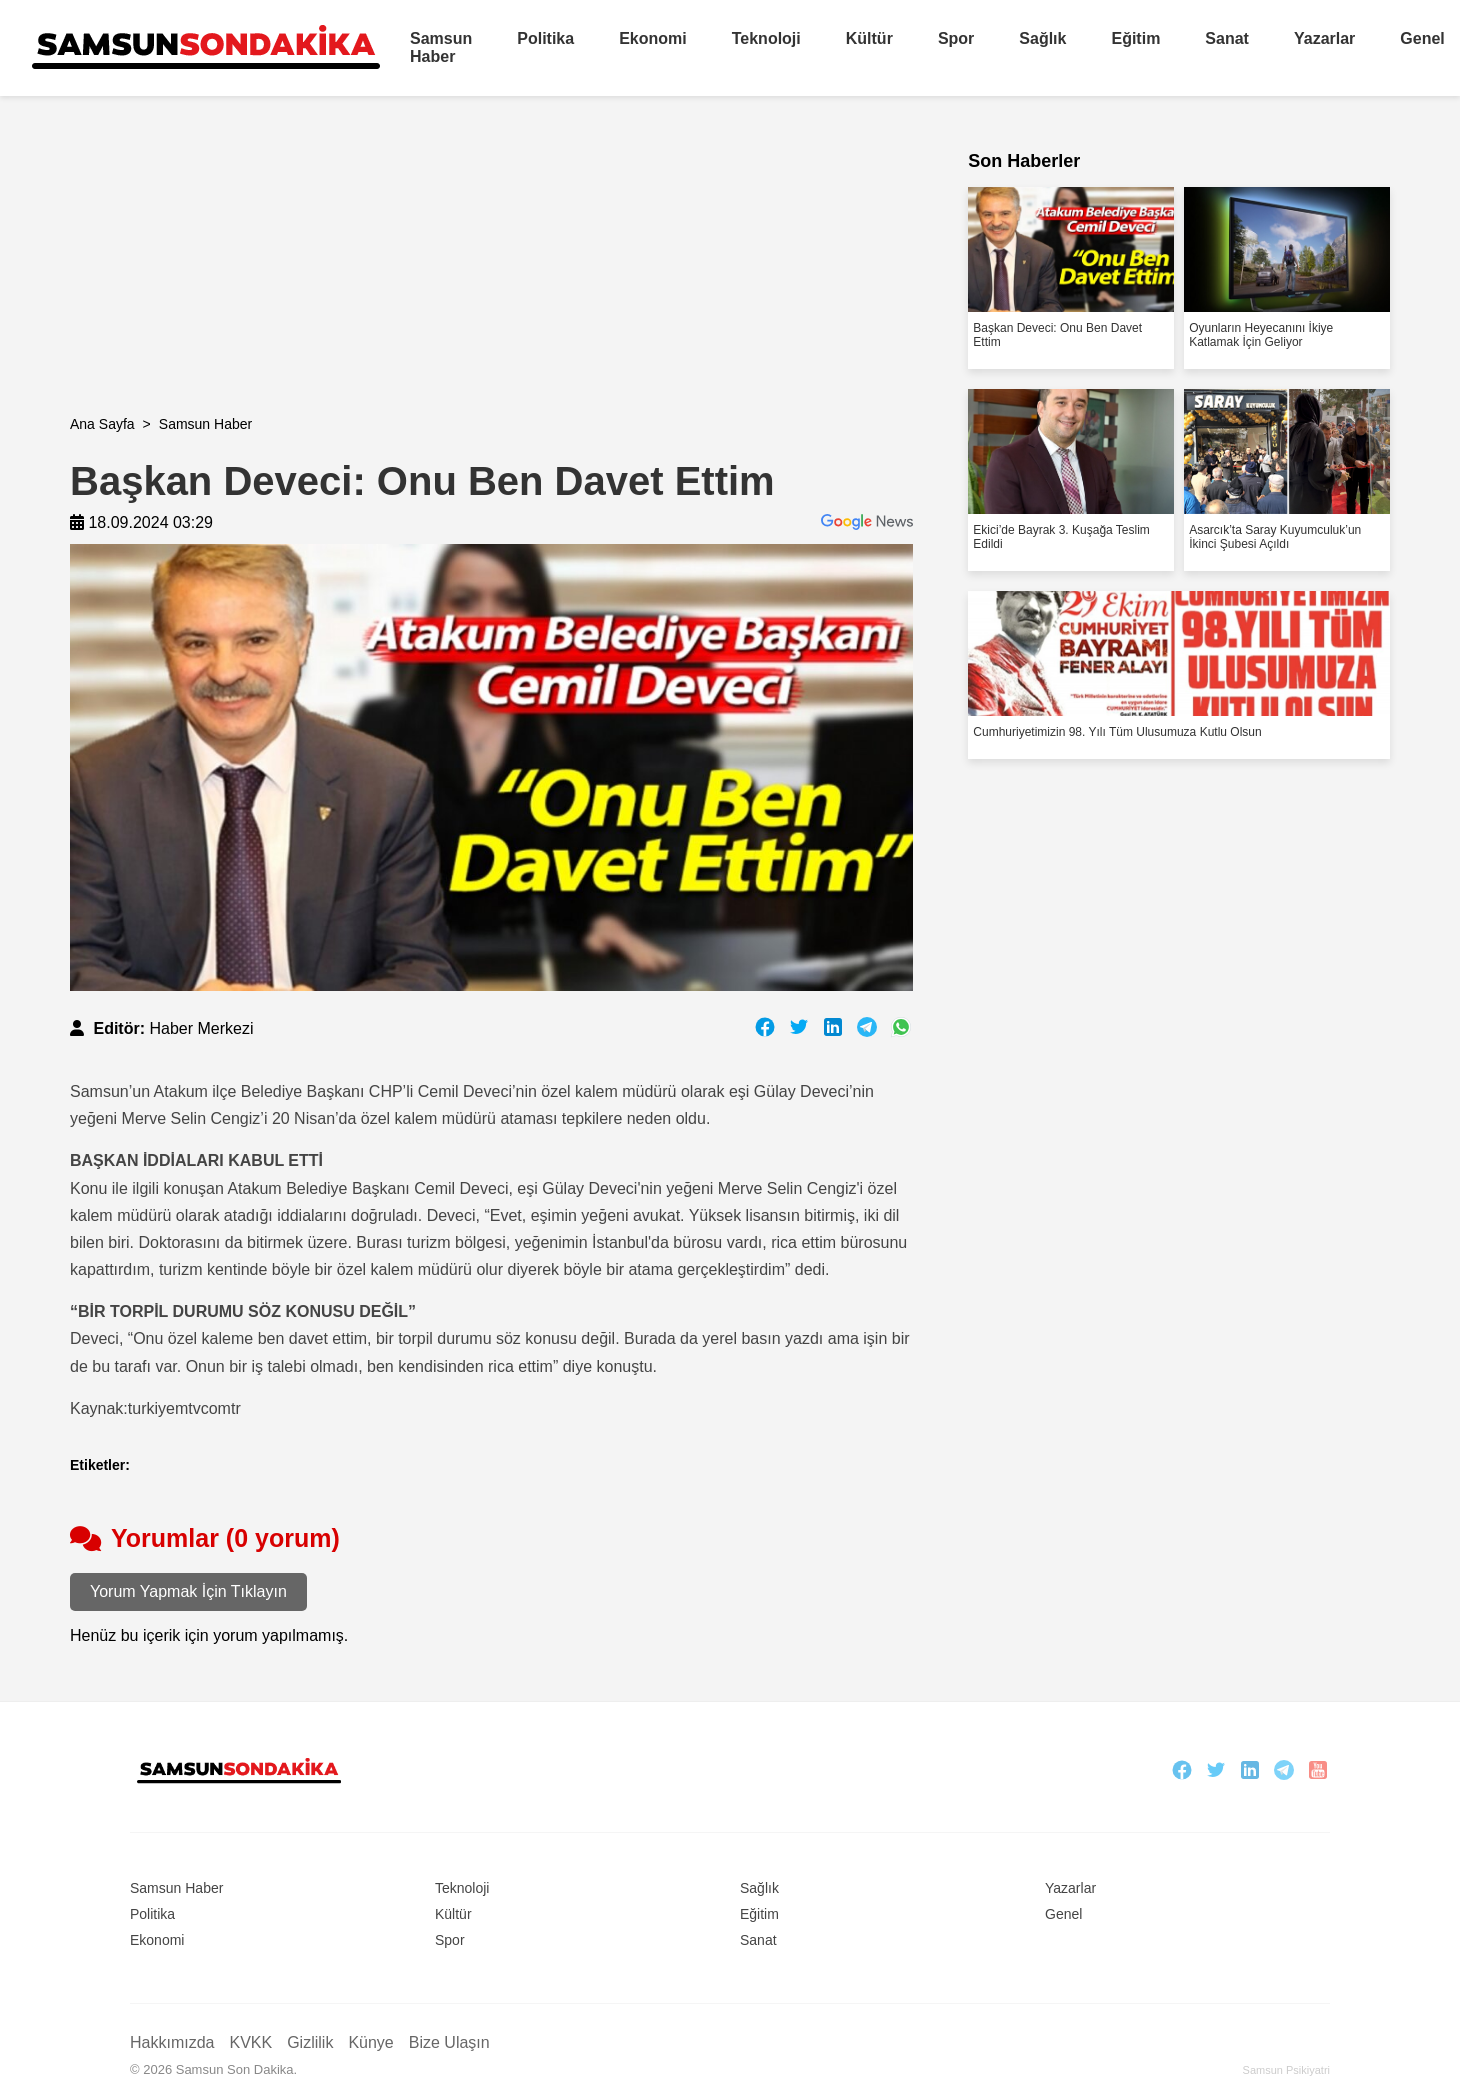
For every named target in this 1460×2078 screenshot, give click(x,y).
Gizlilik (310, 2042)
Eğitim (1135, 38)
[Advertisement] (448, 276)
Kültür (869, 38)
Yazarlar (1324, 38)
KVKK (250, 2042)
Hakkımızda (172, 2042)
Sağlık (1042, 38)
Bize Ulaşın (449, 2042)
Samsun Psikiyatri (1286, 2070)
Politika (545, 38)
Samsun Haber (441, 47)
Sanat (1227, 38)
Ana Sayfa (102, 424)
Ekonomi (653, 38)
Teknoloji (766, 38)
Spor (956, 38)
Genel (1422, 38)
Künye (370, 2042)
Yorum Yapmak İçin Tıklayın (188, 1591)
